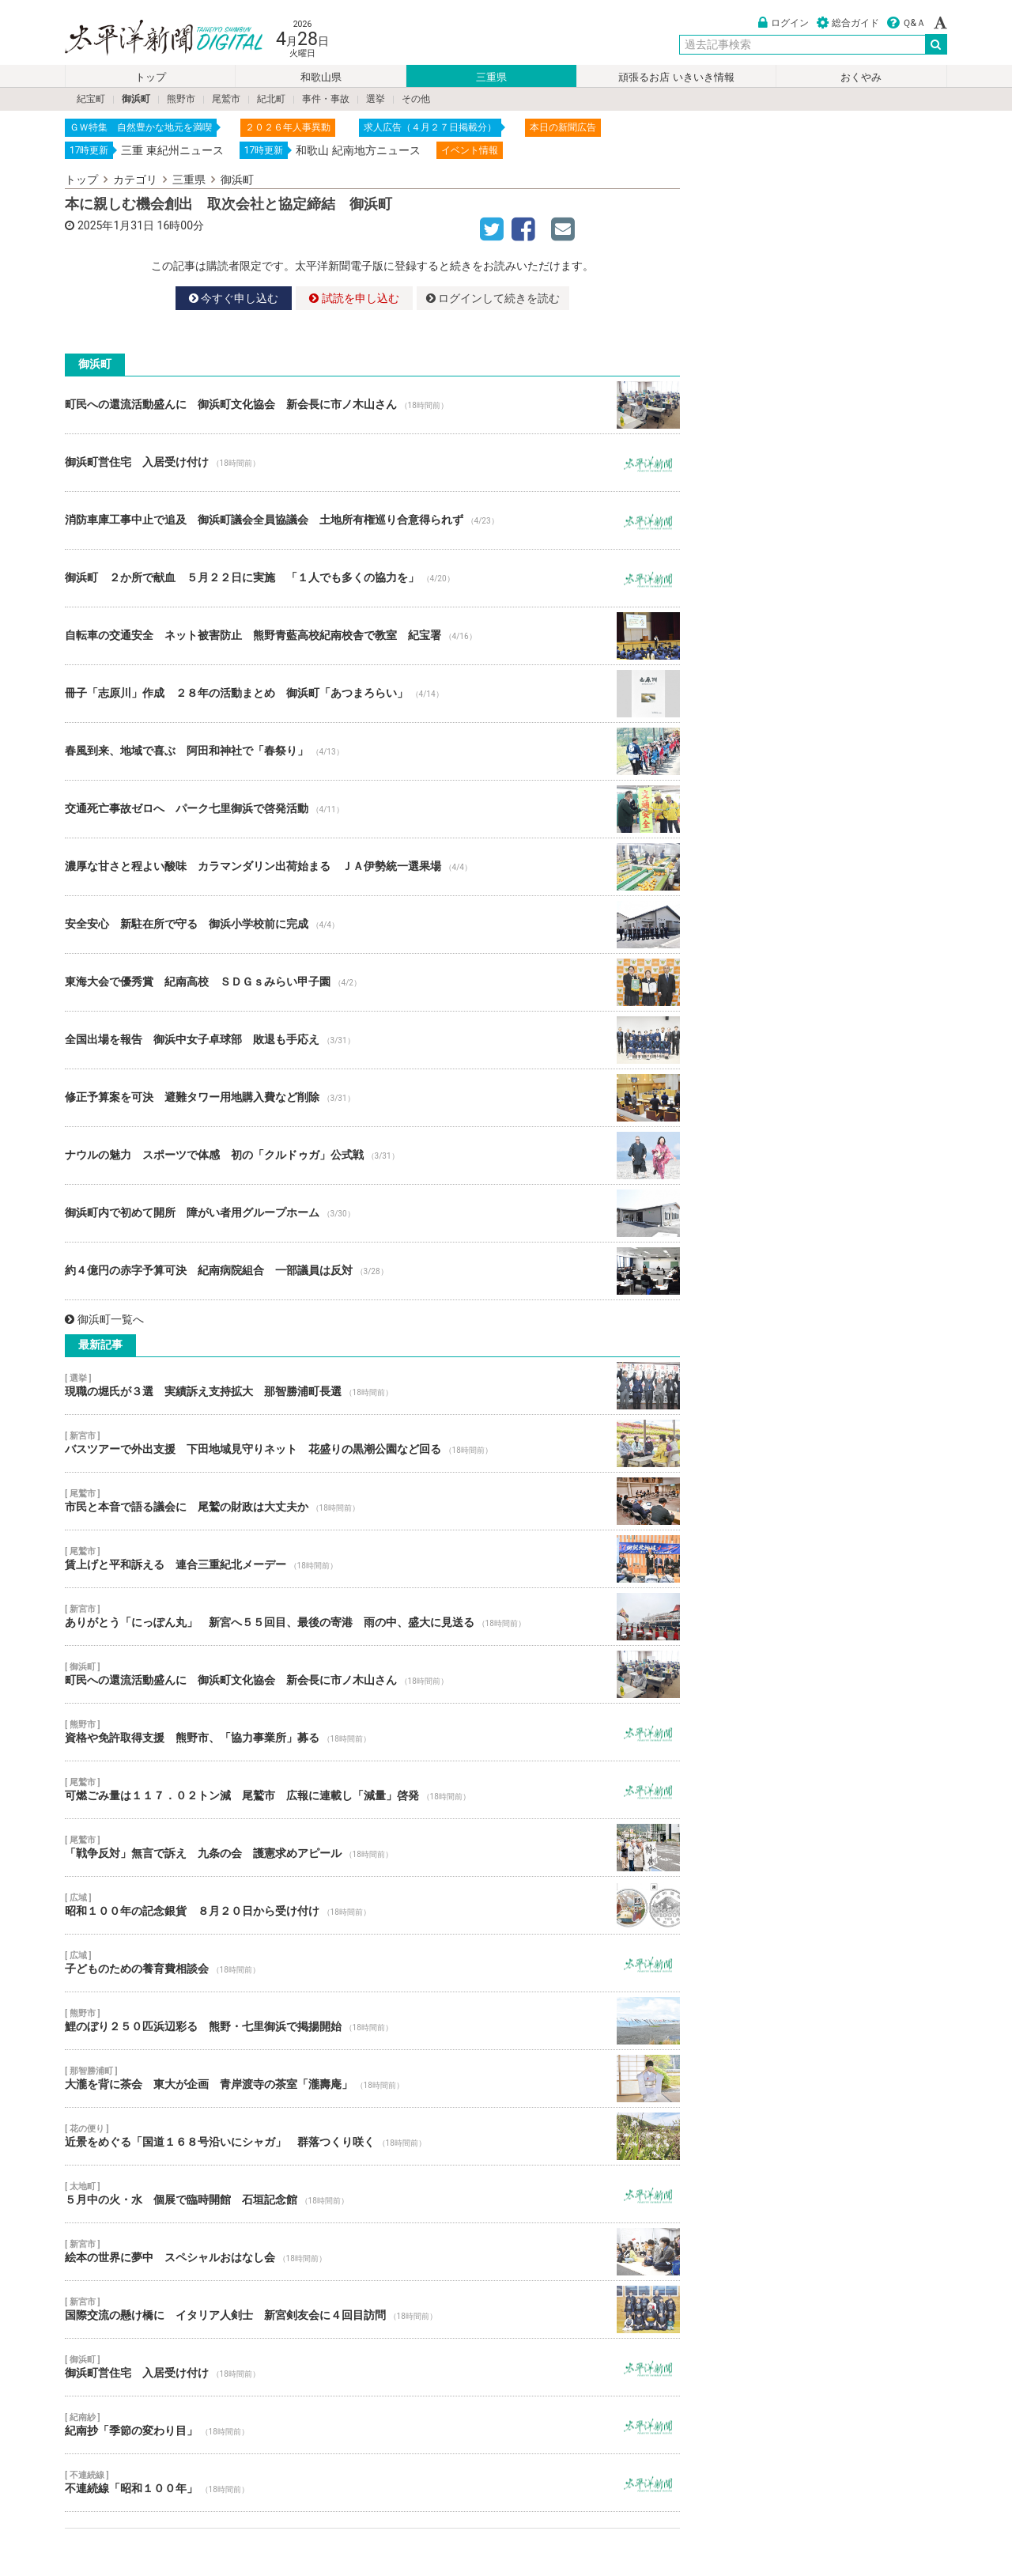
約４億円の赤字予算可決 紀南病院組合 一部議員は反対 (372, 1271)
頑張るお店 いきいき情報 (676, 77)
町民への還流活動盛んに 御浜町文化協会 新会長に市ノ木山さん (372, 404)
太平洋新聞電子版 (152, 38)
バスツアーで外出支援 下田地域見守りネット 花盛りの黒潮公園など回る (372, 1443)
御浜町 (136, 98)
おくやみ (861, 77)
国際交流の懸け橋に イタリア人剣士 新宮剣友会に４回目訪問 (372, 2309)
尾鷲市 (226, 98)
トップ (150, 77)
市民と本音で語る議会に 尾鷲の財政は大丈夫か (372, 1501)
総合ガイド (848, 23)
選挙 (375, 98)
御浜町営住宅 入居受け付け (372, 462)
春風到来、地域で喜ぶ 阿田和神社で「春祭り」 (372, 751)
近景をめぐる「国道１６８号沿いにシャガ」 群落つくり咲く (372, 2136)
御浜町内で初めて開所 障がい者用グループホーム (372, 1213)
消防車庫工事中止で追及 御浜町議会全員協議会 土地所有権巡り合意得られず (372, 520)
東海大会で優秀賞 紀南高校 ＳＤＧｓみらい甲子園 (372, 982)
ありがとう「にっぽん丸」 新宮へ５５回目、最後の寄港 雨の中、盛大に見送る (372, 1616)
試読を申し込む (353, 298)
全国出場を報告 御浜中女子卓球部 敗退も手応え (372, 1040)
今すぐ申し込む (233, 298)
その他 (416, 98)
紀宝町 (91, 98)
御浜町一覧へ (104, 1319)
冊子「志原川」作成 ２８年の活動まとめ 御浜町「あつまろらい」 (372, 693)
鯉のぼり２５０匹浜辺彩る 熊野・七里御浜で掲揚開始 (372, 2020)
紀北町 (271, 98)
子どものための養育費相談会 (372, 1963)
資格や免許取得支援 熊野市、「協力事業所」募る (372, 1732)
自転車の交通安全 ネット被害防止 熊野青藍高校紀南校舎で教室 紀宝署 (372, 635)
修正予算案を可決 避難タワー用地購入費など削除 (372, 1097)
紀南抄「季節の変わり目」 (372, 2424)
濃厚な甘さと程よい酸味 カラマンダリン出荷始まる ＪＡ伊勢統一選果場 (372, 866)
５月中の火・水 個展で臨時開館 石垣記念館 (372, 2194)
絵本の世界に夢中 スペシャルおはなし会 (372, 2251)
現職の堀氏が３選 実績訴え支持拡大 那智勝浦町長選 (372, 1385)
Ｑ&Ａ (906, 23)
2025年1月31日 (115, 225)
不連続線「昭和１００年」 (372, 2482)
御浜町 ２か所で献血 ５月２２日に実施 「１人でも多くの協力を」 (372, 578)
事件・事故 (325, 98)
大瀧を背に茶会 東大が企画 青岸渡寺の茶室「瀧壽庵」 (372, 2078)
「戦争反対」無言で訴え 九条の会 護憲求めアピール (372, 1847)
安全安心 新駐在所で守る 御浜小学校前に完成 (372, 924)
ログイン (783, 23)
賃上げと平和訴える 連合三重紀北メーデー (372, 1558)
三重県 (491, 77)
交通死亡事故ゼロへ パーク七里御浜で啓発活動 (372, 809)
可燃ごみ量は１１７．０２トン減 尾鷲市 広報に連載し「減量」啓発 (372, 1789)
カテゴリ (135, 179)
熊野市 (181, 98)
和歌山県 (321, 77)
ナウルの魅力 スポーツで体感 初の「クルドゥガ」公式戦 (372, 1155)
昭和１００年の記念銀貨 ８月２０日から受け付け (372, 1905)
